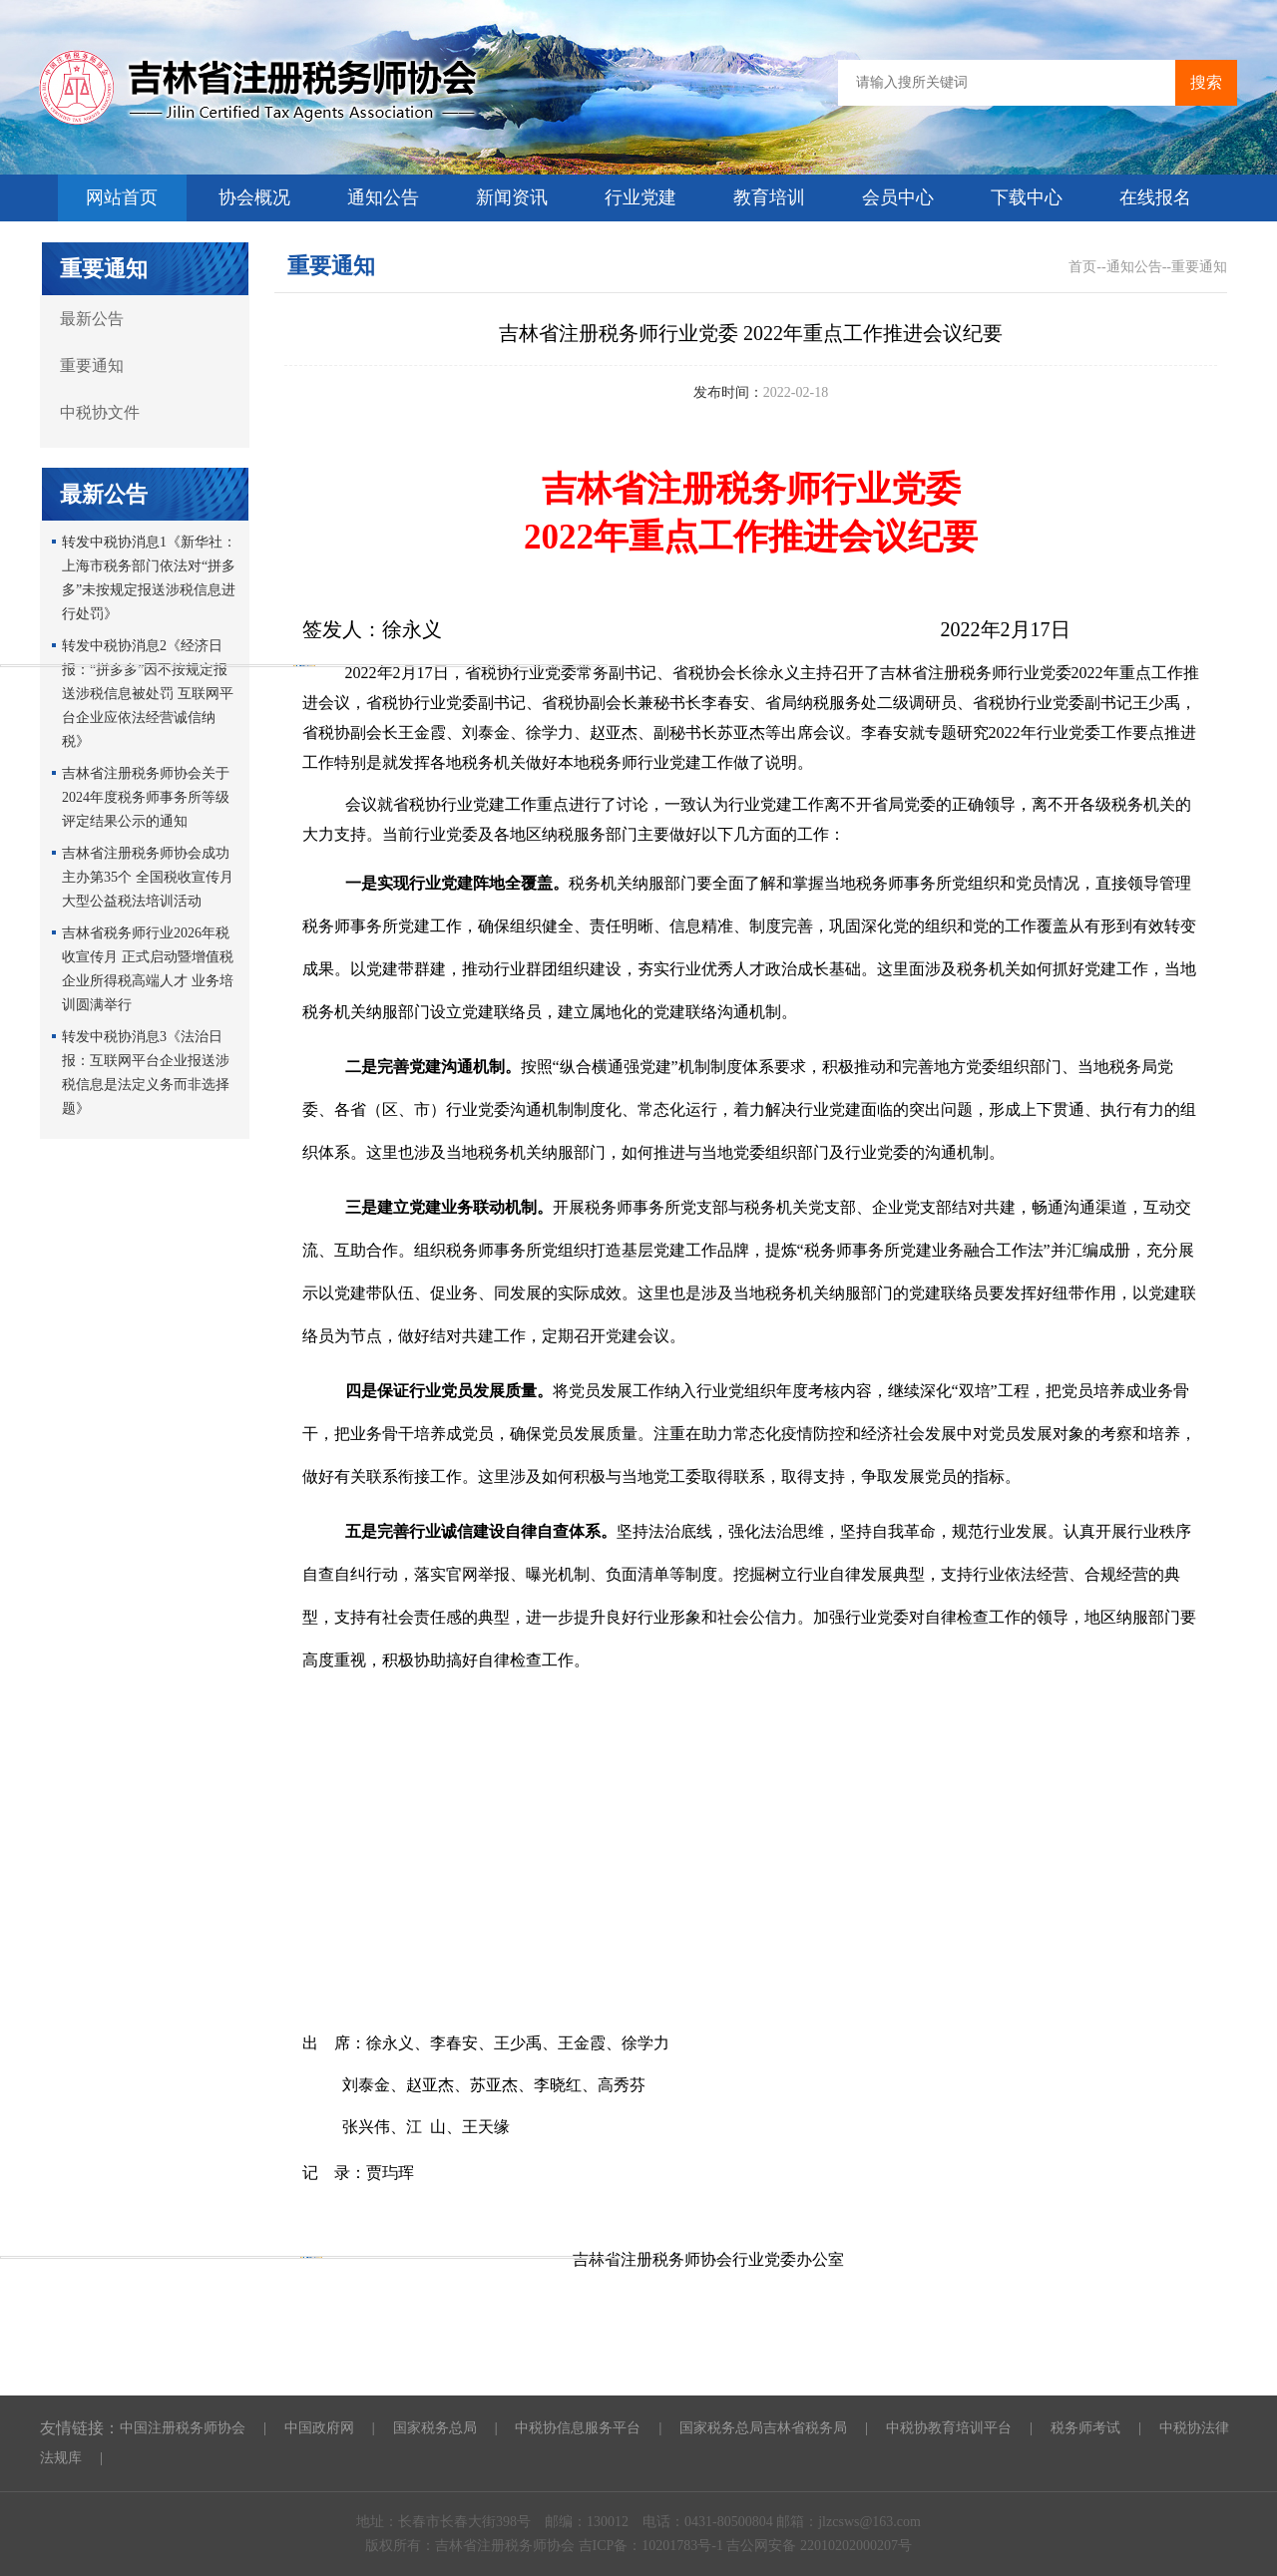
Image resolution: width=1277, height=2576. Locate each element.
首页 (1082, 266)
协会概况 (254, 197)
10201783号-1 (683, 2545)
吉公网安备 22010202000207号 (819, 2545)
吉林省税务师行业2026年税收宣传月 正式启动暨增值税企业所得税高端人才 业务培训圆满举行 (147, 968)
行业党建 (640, 197)
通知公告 (383, 197)
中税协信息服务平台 (577, 2427)
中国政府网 (319, 2427)
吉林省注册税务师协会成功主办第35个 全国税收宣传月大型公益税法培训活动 (147, 877)
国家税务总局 (435, 2427)
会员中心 (898, 197)
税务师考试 (1085, 2427)
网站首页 (122, 197)
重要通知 (92, 365)
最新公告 (92, 318)
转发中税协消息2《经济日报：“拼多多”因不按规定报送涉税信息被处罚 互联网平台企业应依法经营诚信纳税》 (147, 693)
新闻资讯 (512, 197)
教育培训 (769, 197)
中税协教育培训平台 (949, 2427)
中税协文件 (100, 412)
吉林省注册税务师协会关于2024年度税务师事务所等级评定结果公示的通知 (145, 797)
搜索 (1206, 82)
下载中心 (1027, 197)
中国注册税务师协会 (182, 2427)
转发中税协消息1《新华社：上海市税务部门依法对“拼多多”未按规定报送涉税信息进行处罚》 (149, 578)
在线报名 (1155, 197)
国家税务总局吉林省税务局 (763, 2427)
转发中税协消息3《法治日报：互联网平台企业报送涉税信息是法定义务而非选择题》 (145, 1072)
